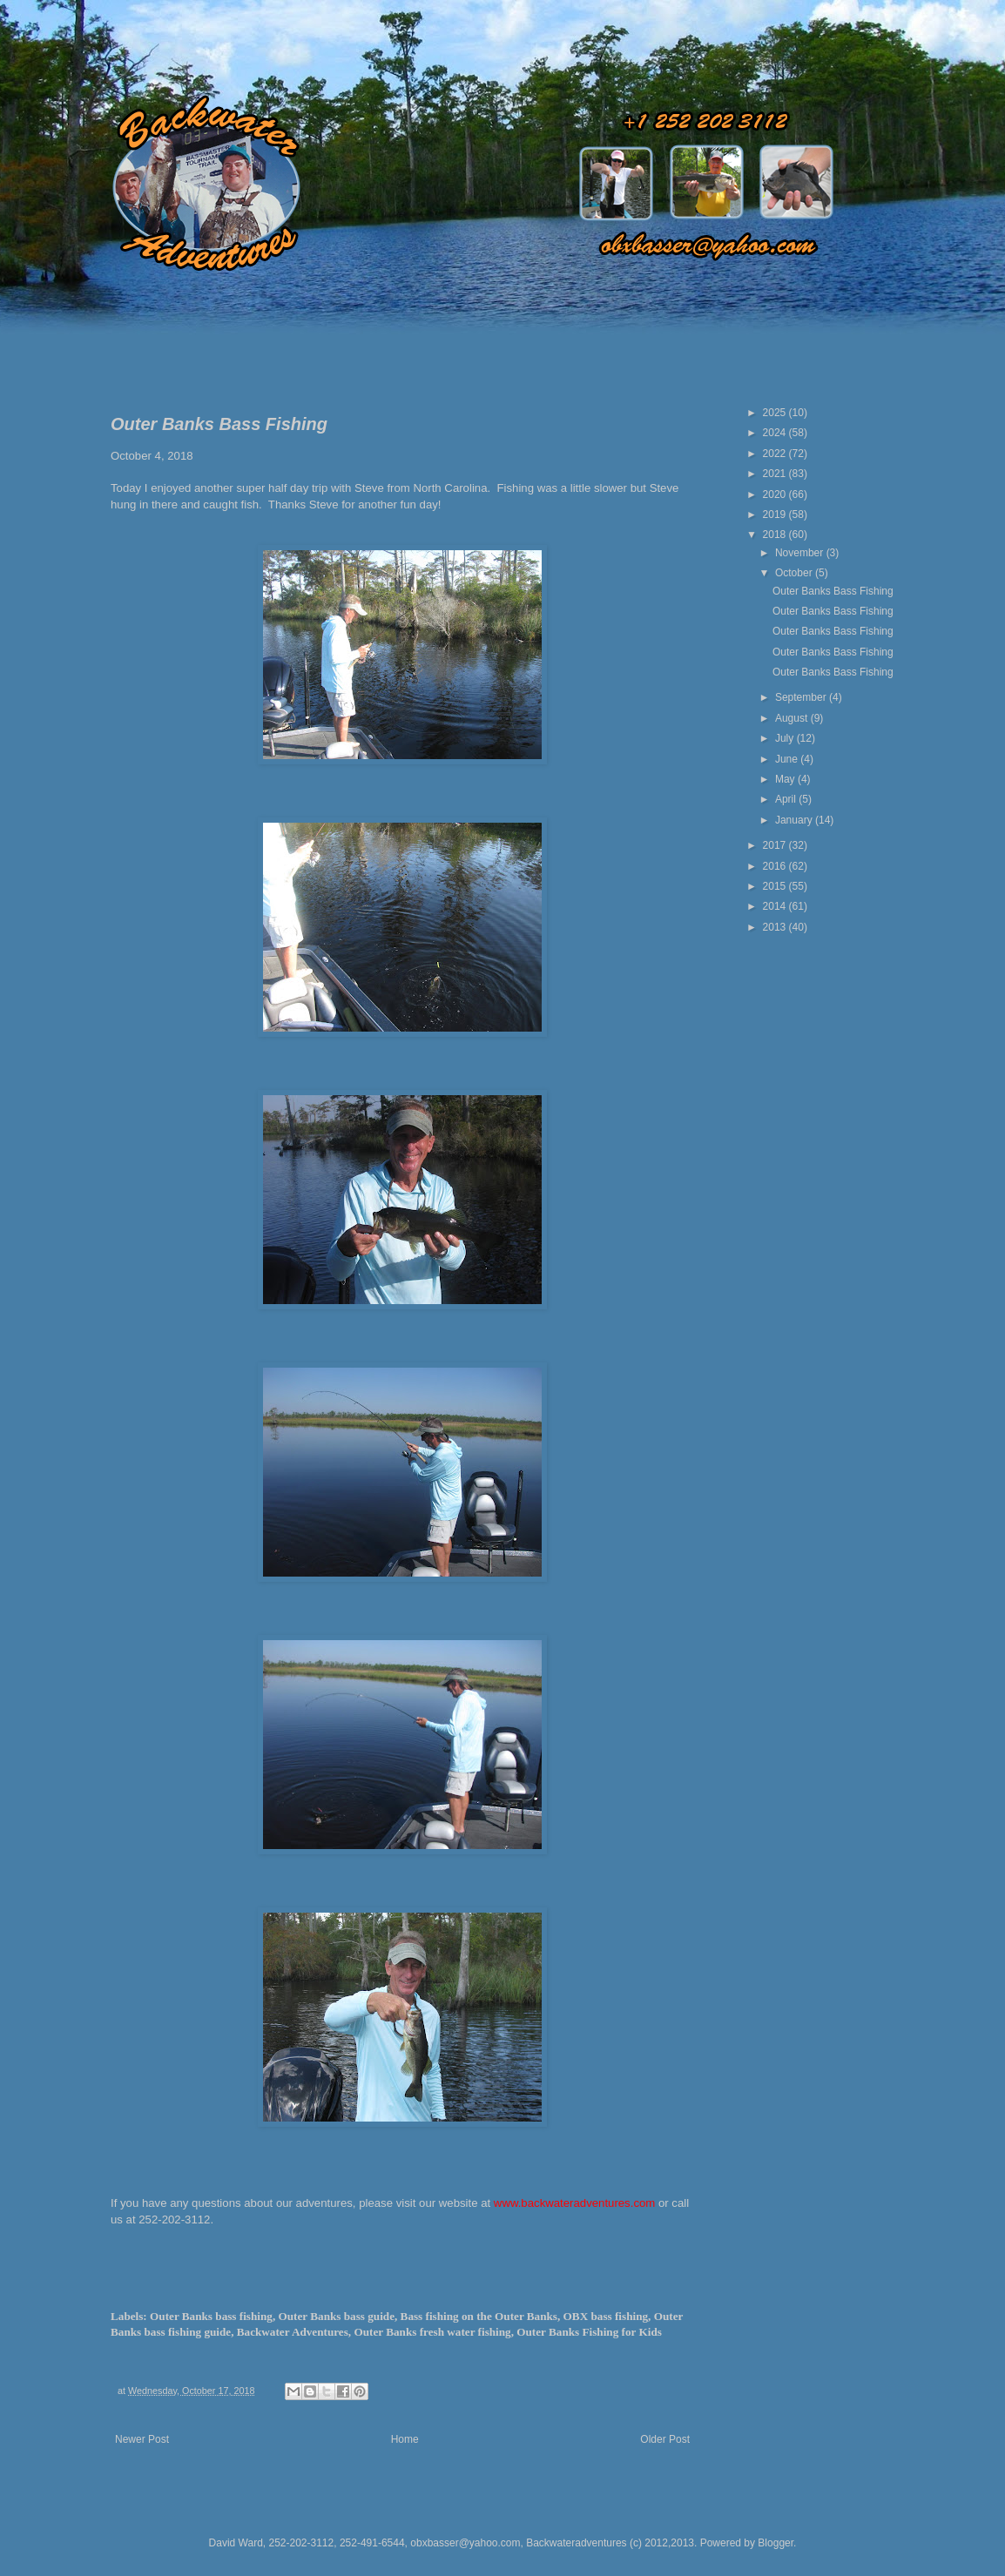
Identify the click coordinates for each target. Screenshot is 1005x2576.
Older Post (665, 2439)
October (795, 573)
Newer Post (142, 2439)
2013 (776, 927)
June (787, 759)
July (786, 738)
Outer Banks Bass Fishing (833, 591)
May (786, 779)
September (802, 697)
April (787, 799)
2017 (776, 845)
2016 (776, 866)
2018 (776, 534)
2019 (776, 514)
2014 (776, 906)
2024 (776, 433)
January (795, 820)
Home (405, 2439)
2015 (776, 886)
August (793, 718)
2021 (776, 473)
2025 (776, 413)
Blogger (775, 2543)
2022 (776, 453)
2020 (776, 494)
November (800, 553)
